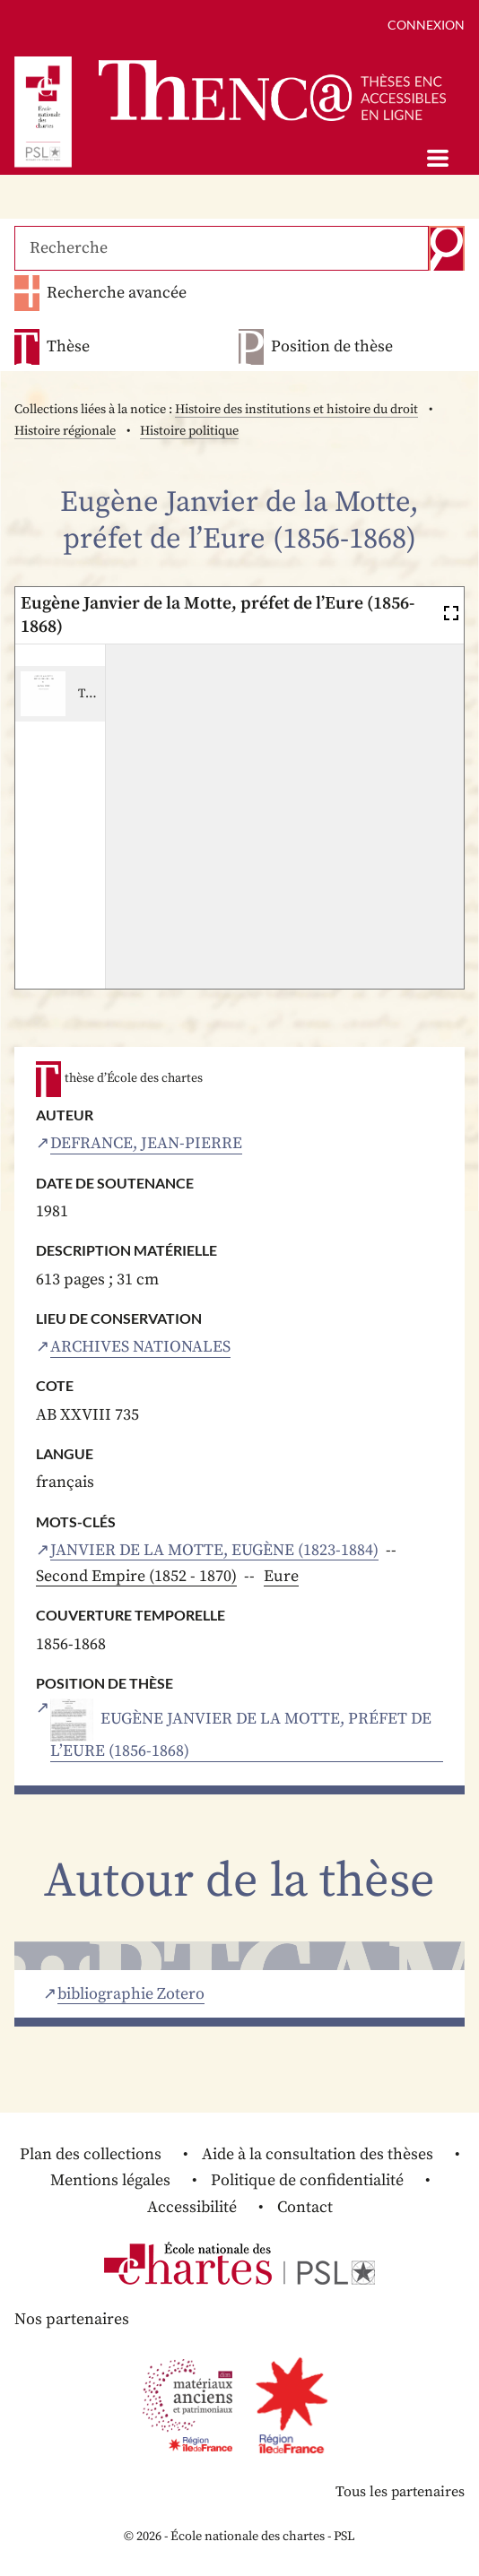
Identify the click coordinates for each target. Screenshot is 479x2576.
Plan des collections (90, 2154)
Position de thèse (332, 347)
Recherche (447, 248)
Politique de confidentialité (307, 2180)
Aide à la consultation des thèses (317, 2154)
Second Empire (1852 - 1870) (136, 1576)
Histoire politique (189, 431)
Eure (281, 1576)
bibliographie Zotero (131, 1994)
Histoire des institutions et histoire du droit (296, 410)
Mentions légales (110, 2180)
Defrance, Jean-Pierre (146, 1144)
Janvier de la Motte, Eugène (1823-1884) (214, 1550)
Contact (305, 2207)
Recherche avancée (117, 292)
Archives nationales (140, 1347)
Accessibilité (192, 2207)
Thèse (68, 347)
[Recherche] (221, 248)
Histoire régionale (65, 431)
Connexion (426, 24)
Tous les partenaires (400, 2492)
